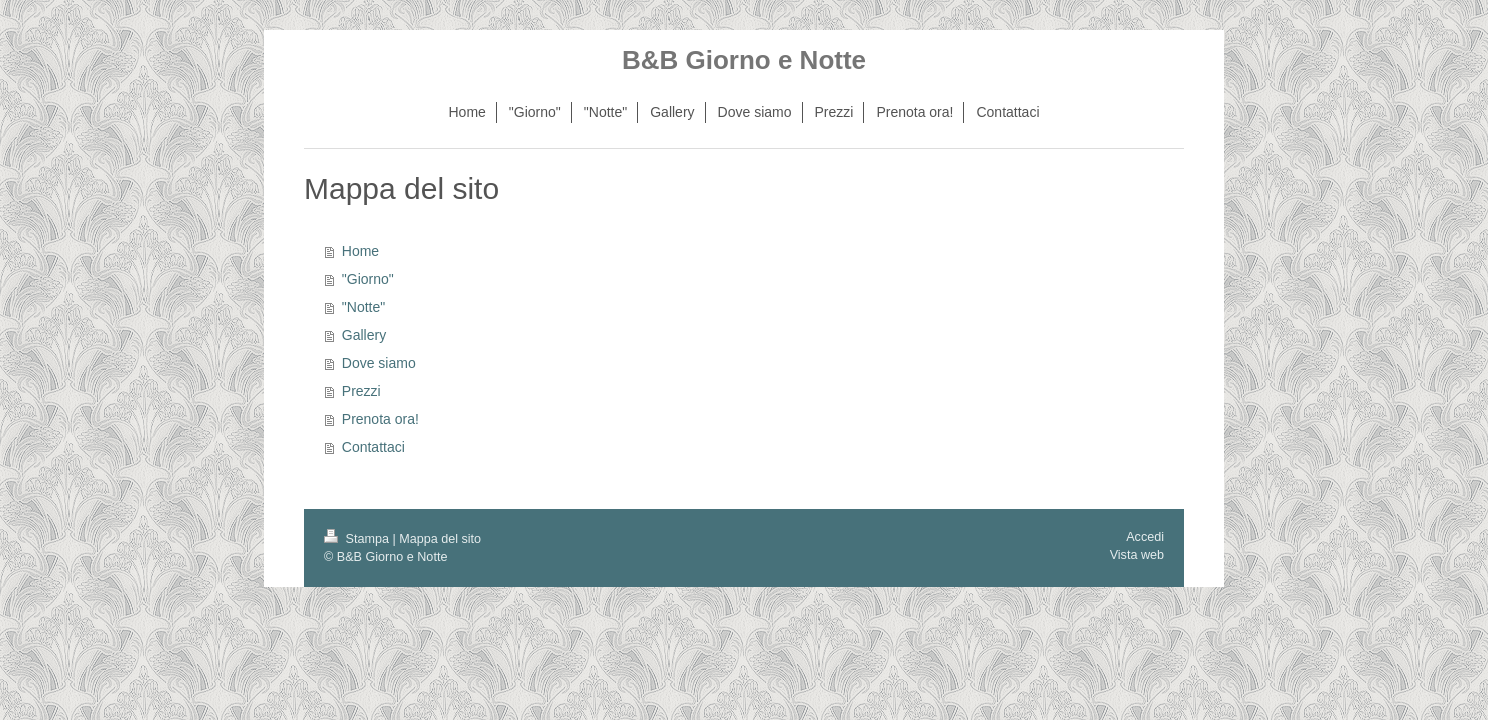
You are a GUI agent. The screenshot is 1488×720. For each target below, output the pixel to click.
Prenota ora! (380, 419)
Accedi (1145, 537)
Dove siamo (379, 363)
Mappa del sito (440, 539)
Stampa (358, 539)
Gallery (364, 335)
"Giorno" (368, 279)
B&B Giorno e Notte (744, 60)
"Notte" (363, 307)
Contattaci (373, 447)
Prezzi (361, 391)
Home (360, 251)
